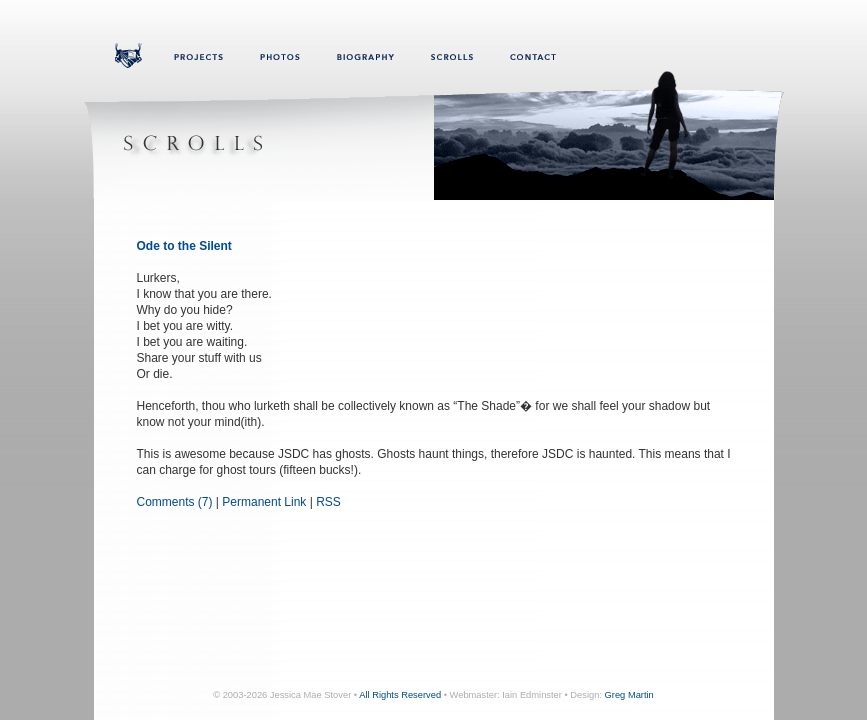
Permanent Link (264, 502)
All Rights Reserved (400, 695)
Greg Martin (629, 695)
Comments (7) (175, 502)
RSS (328, 502)
